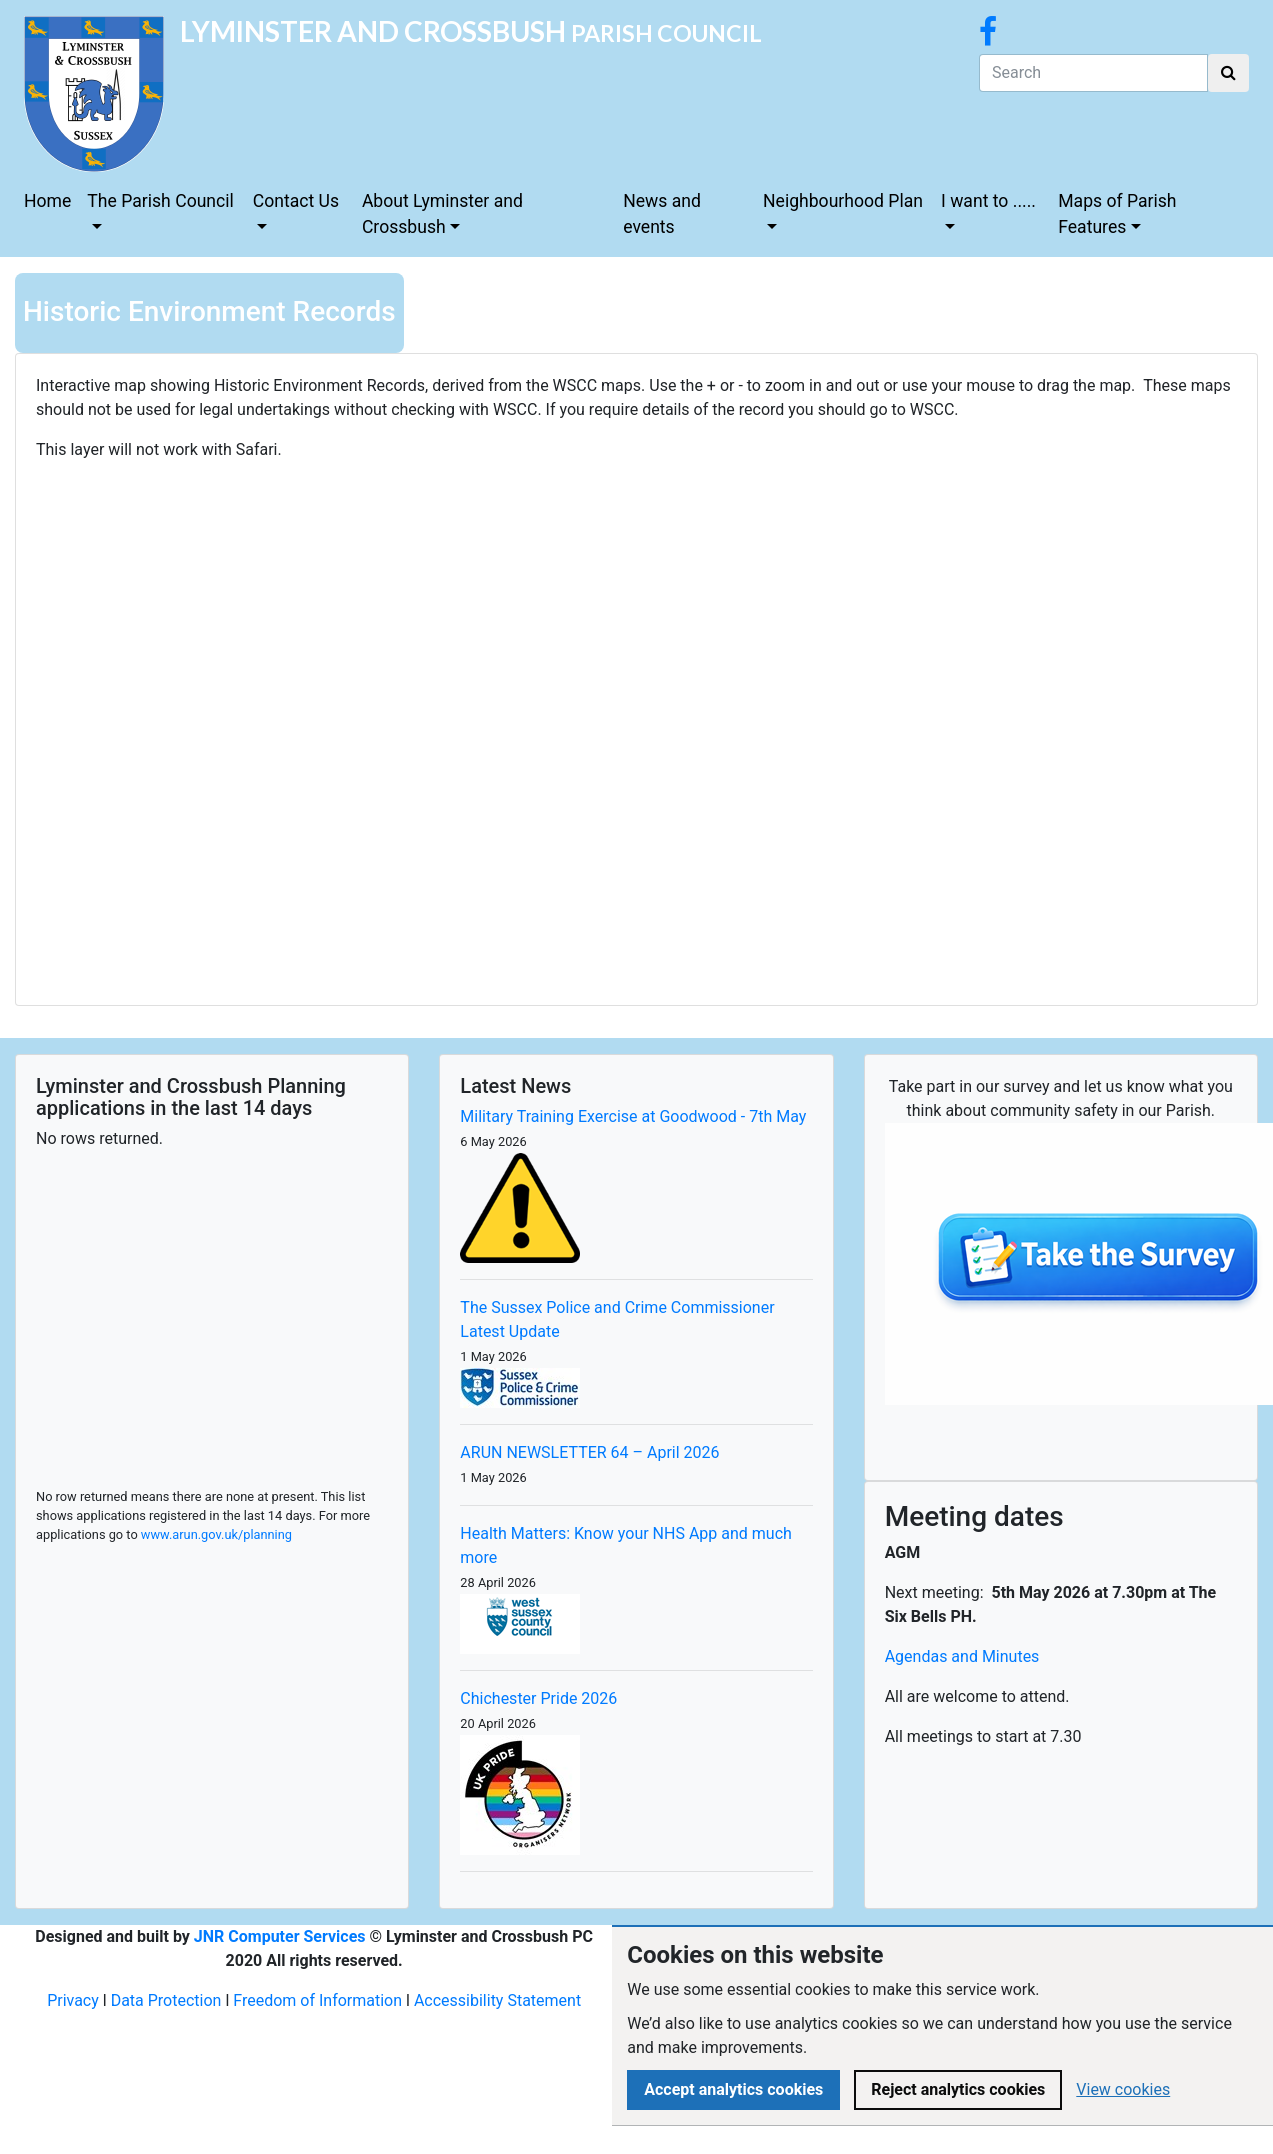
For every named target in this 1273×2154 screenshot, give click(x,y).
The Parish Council (160, 201)
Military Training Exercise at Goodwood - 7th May (633, 1116)
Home (47, 201)
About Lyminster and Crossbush (442, 214)
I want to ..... (988, 201)
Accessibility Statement (497, 2000)
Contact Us (296, 201)
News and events (662, 214)
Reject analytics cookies (958, 2089)
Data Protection (166, 2000)
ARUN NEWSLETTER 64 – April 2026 (589, 1452)
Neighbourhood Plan (843, 201)
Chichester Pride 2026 (538, 1698)
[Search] (1093, 73)
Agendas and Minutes (962, 1656)
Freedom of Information (317, 2000)
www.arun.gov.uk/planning (216, 1534)
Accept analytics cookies (733, 2089)
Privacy (73, 2000)
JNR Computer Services (280, 1936)
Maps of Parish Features (1117, 214)
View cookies (1123, 2089)
